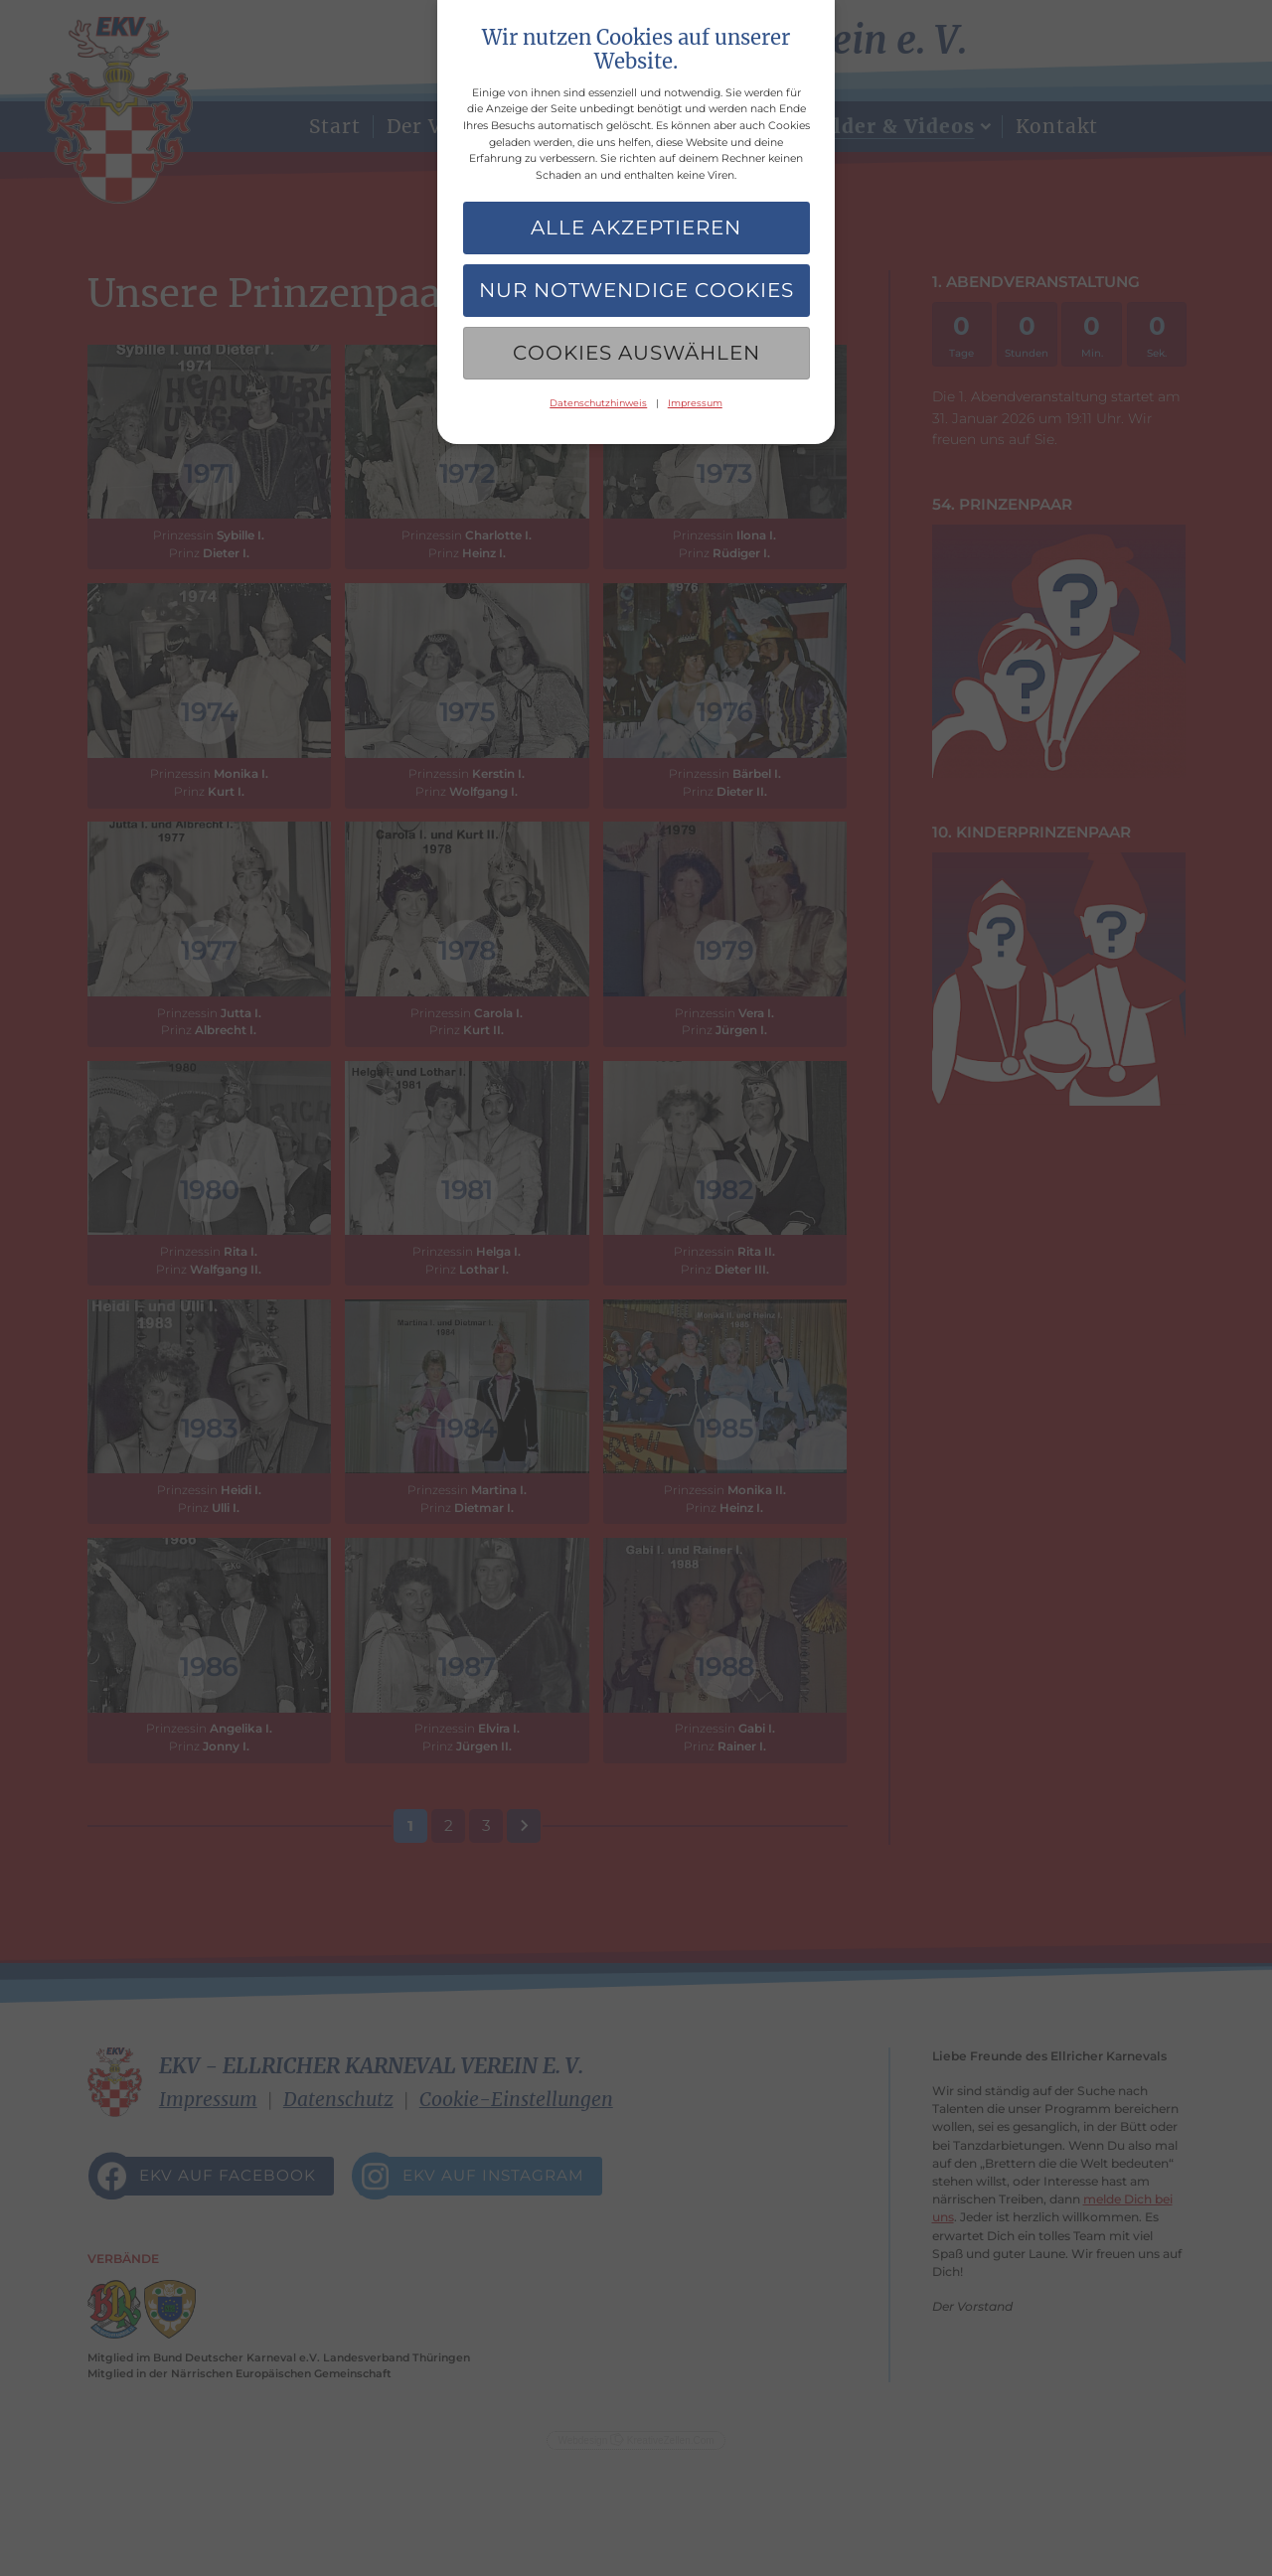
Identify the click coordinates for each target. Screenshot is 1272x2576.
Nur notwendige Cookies (636, 290)
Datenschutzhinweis (598, 402)
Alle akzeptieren (636, 227)
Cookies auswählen (636, 353)
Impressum (695, 402)
